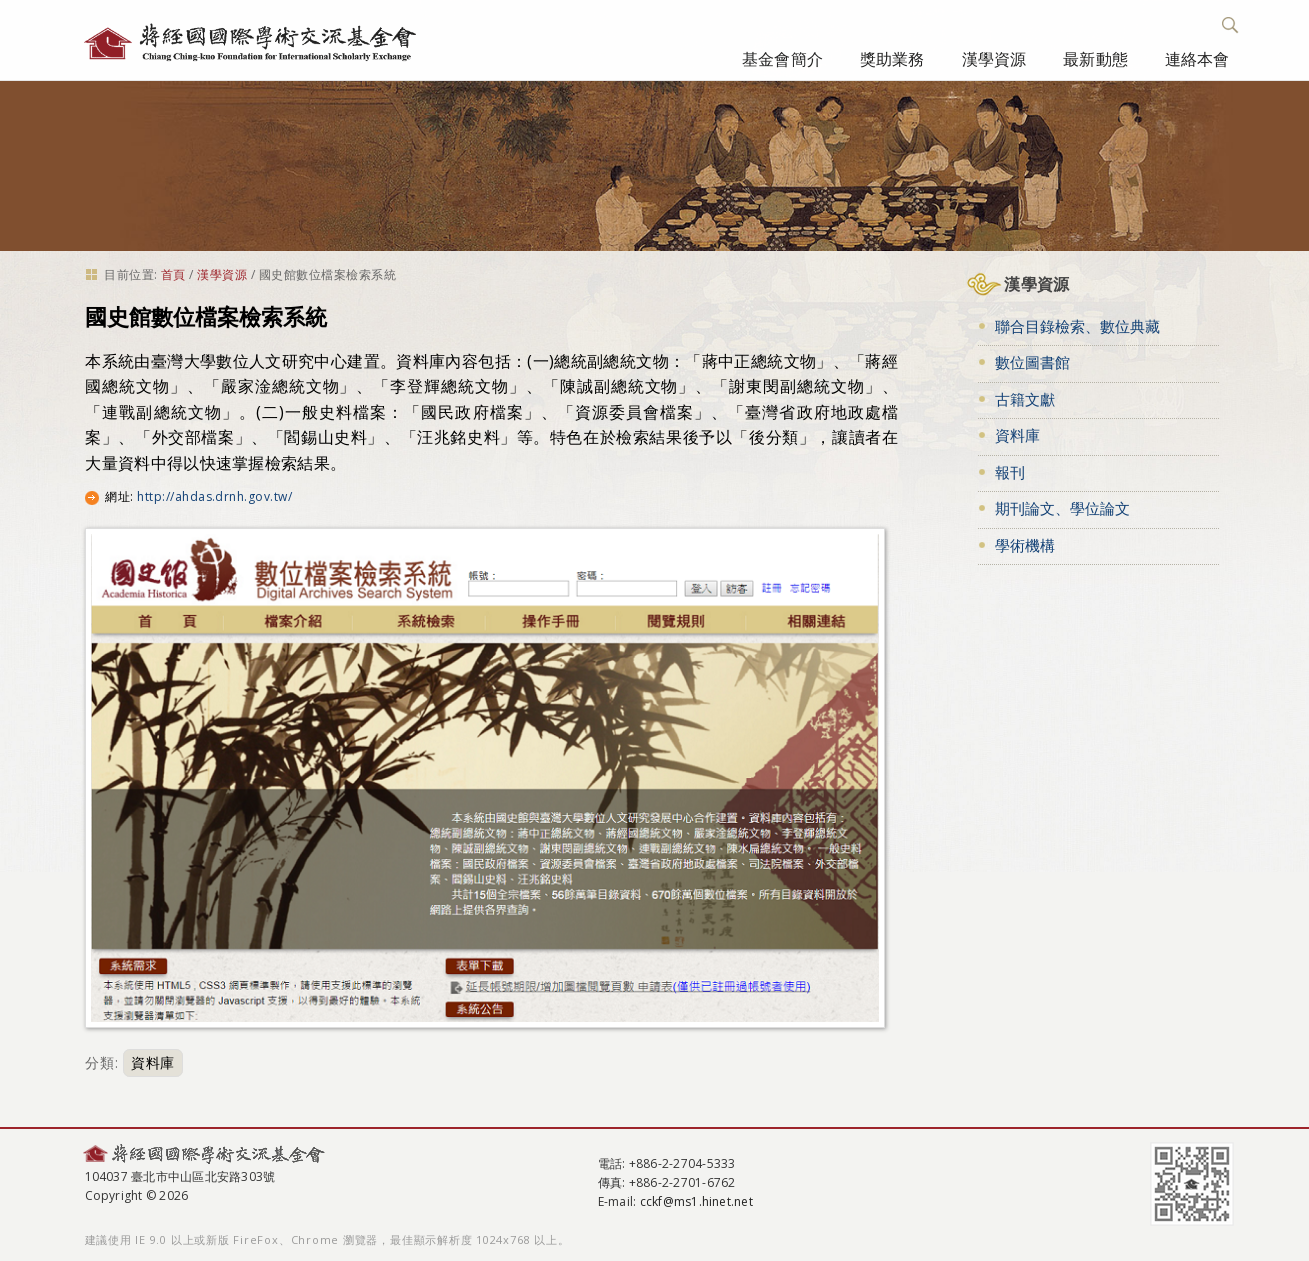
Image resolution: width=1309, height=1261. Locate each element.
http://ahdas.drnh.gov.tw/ (214, 496)
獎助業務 (892, 59)
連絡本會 (1197, 59)
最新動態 (1095, 59)
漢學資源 (994, 59)
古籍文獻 (1025, 399)
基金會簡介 (782, 59)
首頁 (173, 274)
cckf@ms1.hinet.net (696, 1201)
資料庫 (153, 1062)
